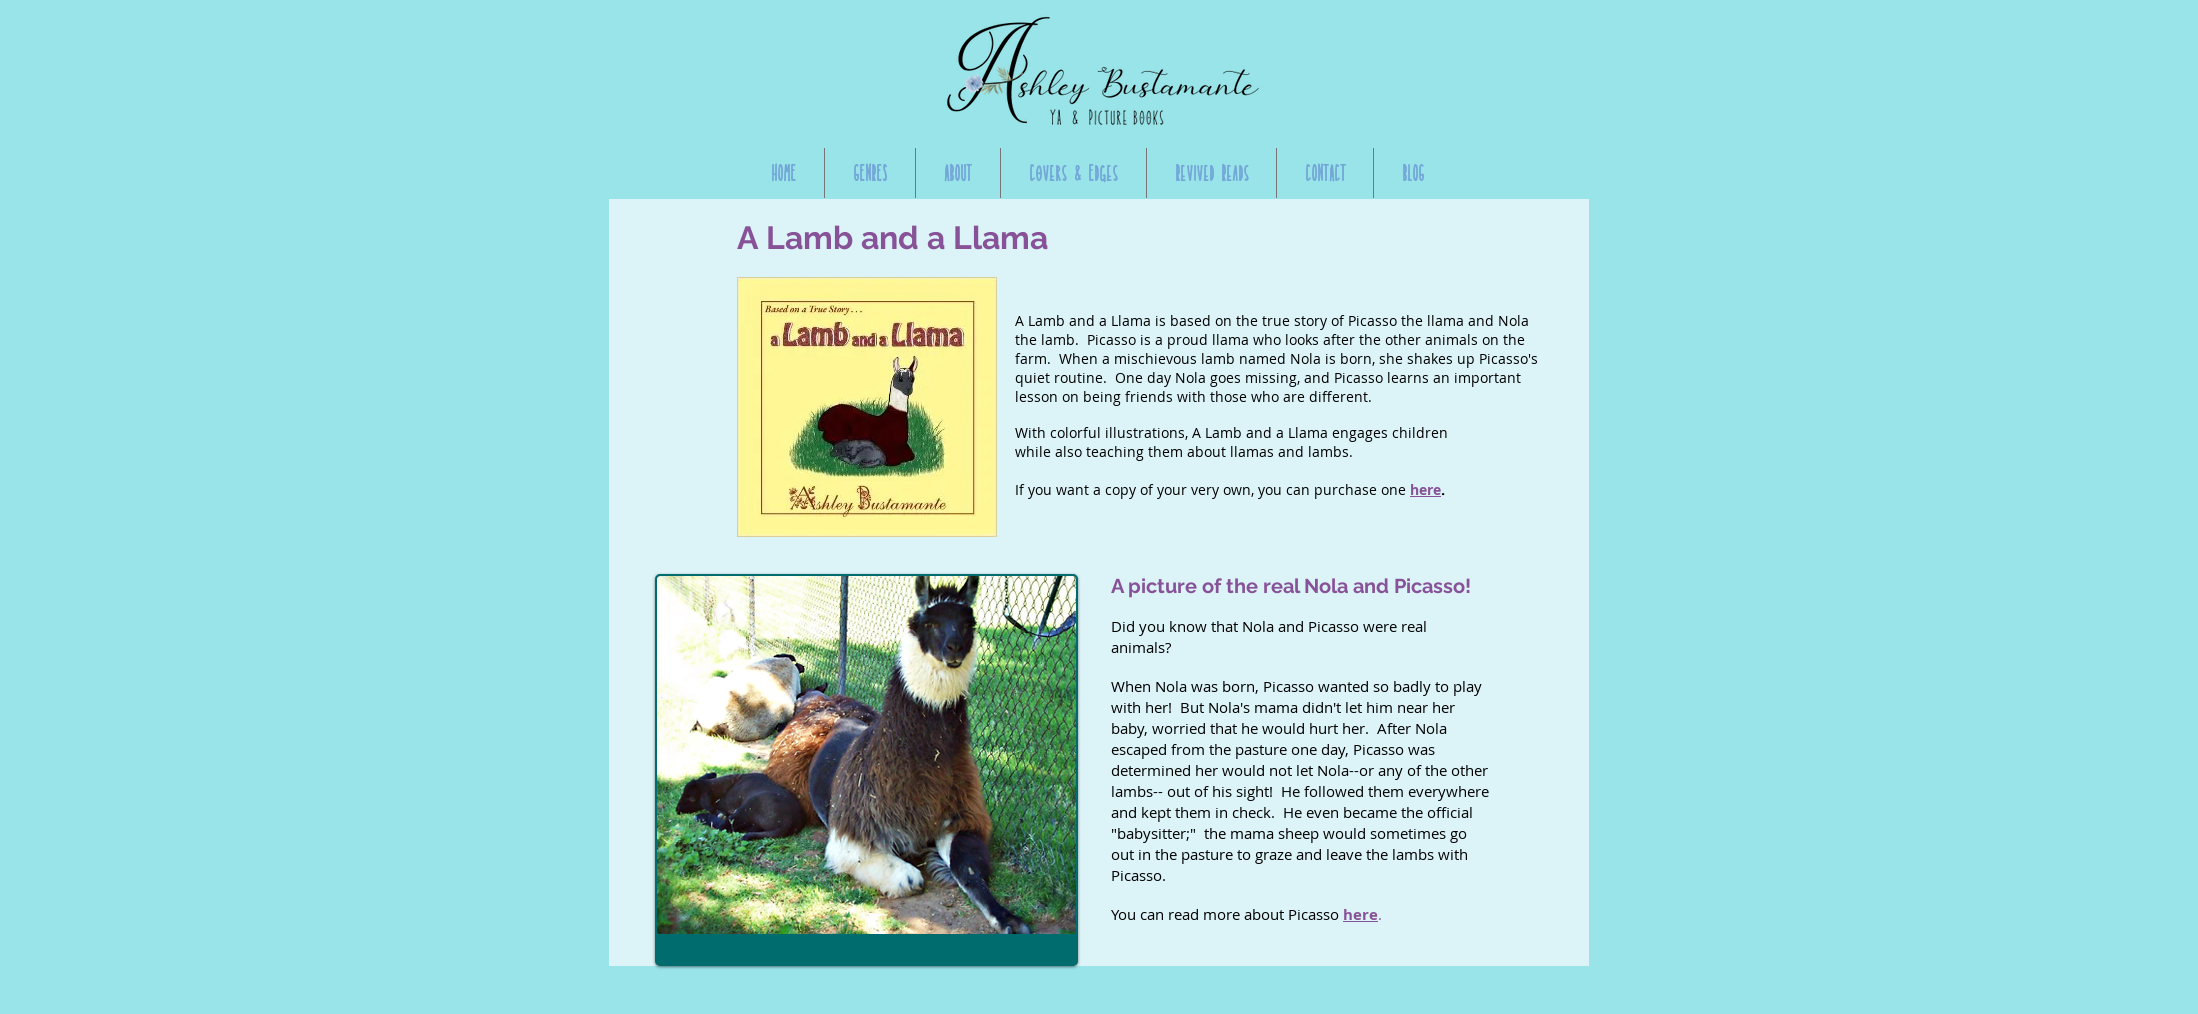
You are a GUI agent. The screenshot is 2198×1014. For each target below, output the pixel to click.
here (1425, 489)
